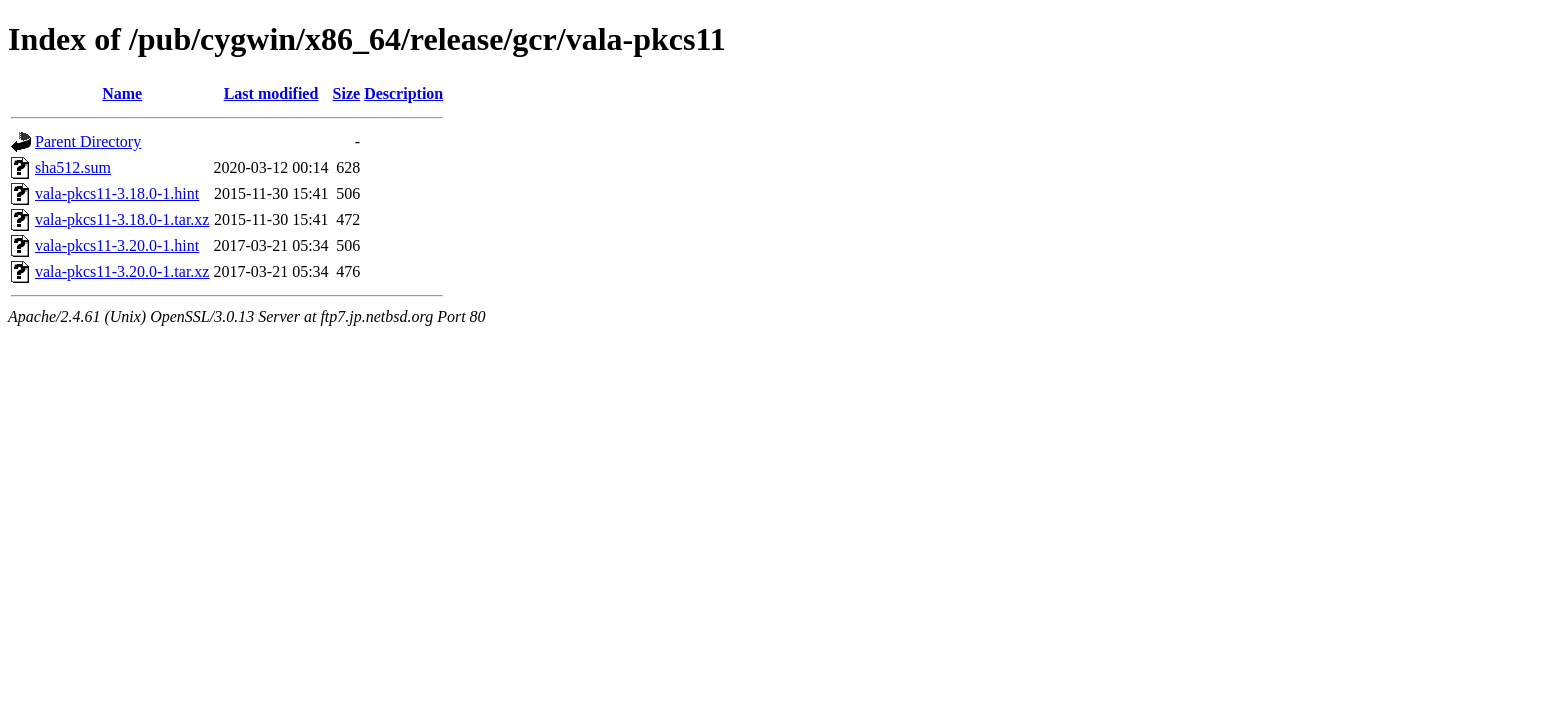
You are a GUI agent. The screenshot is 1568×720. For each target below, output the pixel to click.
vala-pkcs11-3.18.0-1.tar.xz (122, 219)
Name (122, 93)
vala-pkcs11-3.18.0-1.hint (117, 193)
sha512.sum (73, 167)
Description (403, 93)
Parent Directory (88, 141)
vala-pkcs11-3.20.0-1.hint (117, 245)
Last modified (271, 93)
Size (347, 93)
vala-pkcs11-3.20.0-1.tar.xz (122, 271)
